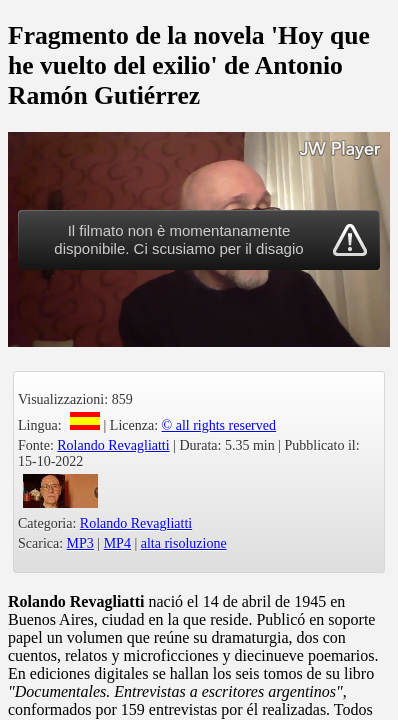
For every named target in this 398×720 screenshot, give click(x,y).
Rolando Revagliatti (113, 445)
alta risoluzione (184, 543)
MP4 (117, 543)
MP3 (80, 543)
